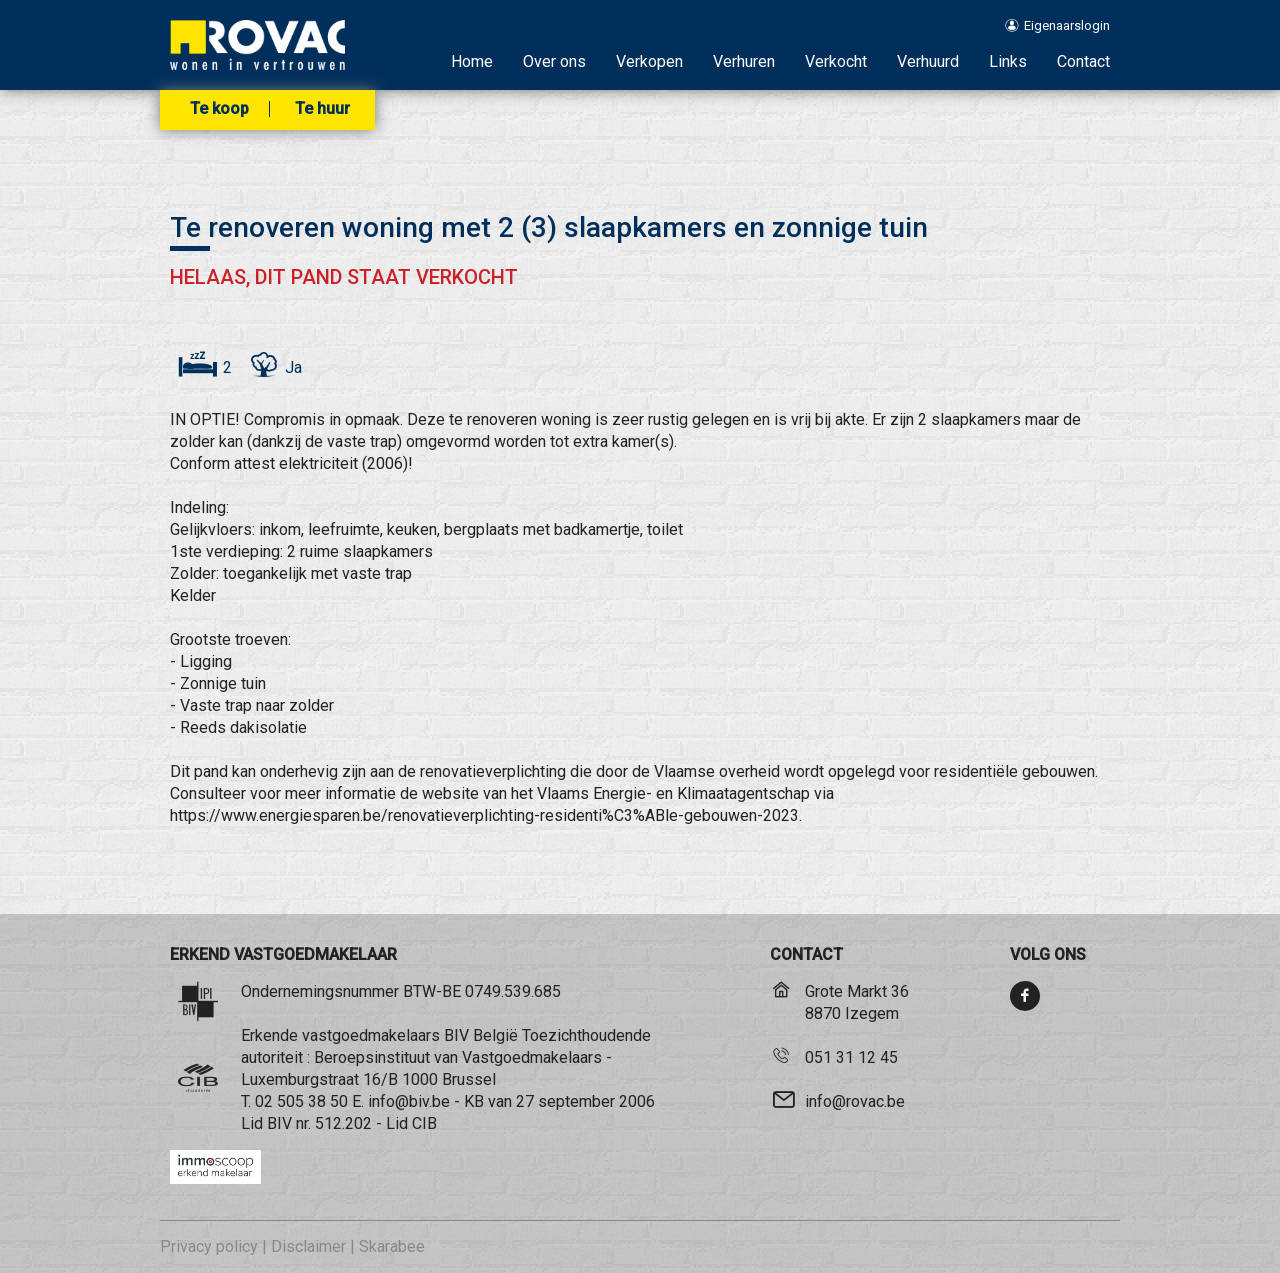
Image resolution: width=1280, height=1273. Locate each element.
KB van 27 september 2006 (559, 1101)
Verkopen (649, 61)
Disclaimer (308, 1246)
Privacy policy (209, 1246)
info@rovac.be (855, 1101)
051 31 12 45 (851, 1057)
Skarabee (392, 1246)
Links (1008, 61)
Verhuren (744, 61)
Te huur (322, 109)
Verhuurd (928, 61)
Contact (1083, 61)
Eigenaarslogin (1056, 25)
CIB (424, 1123)
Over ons (554, 61)
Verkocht (836, 61)
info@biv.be (409, 1101)
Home (472, 61)
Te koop (219, 109)
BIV (279, 1123)
